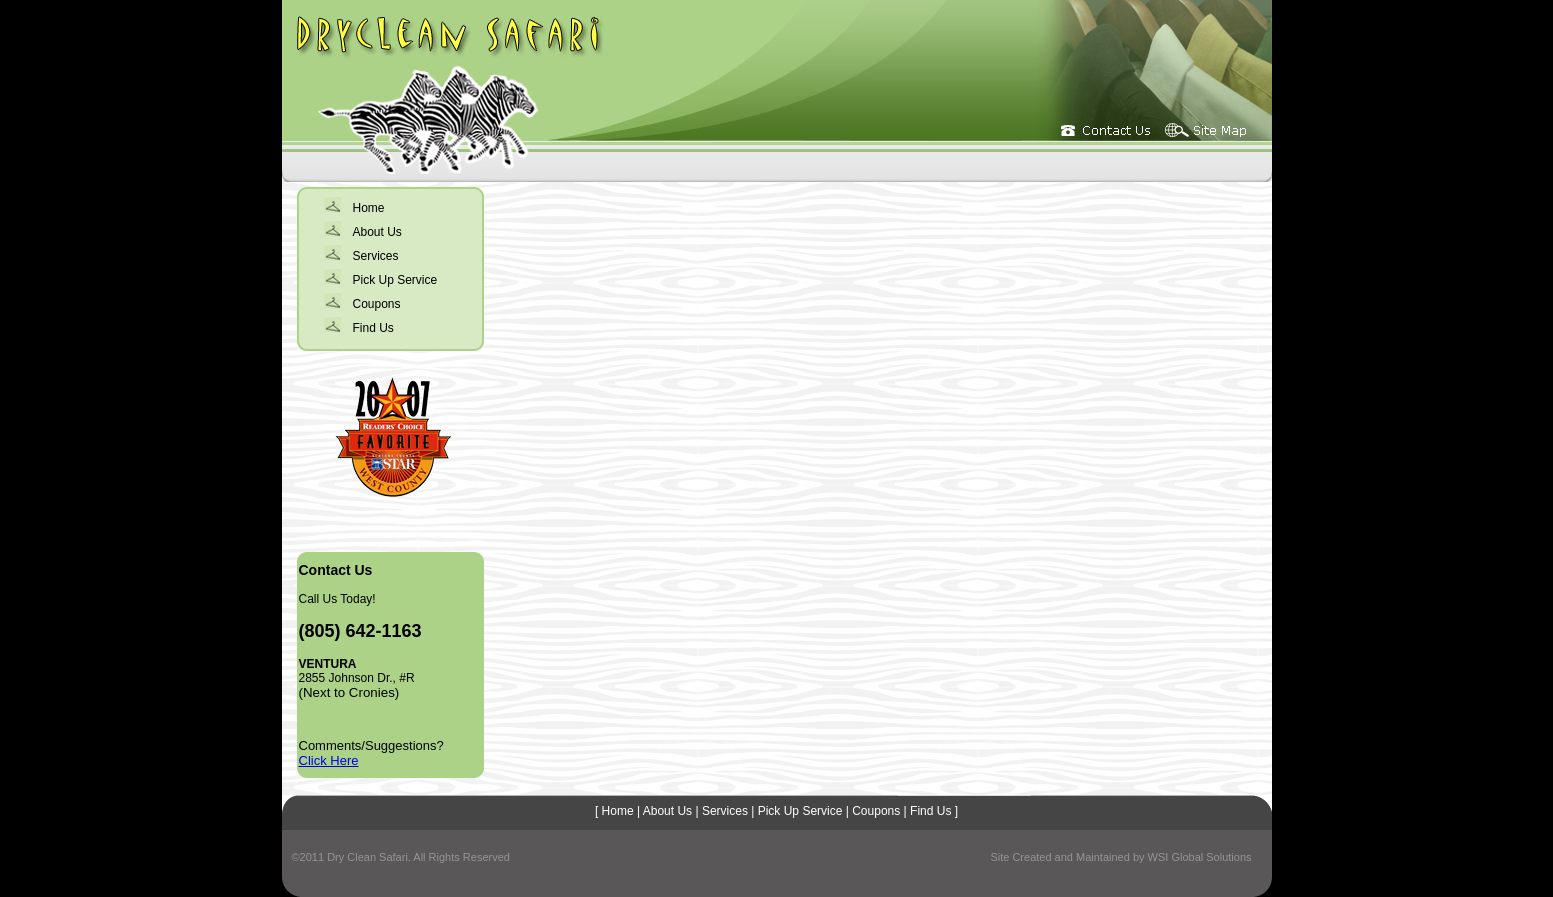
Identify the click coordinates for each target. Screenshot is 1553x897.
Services (376, 256)
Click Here (329, 760)
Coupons (377, 304)
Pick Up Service (395, 280)
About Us (377, 232)
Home (369, 208)
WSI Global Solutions (1200, 857)
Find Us (373, 328)
